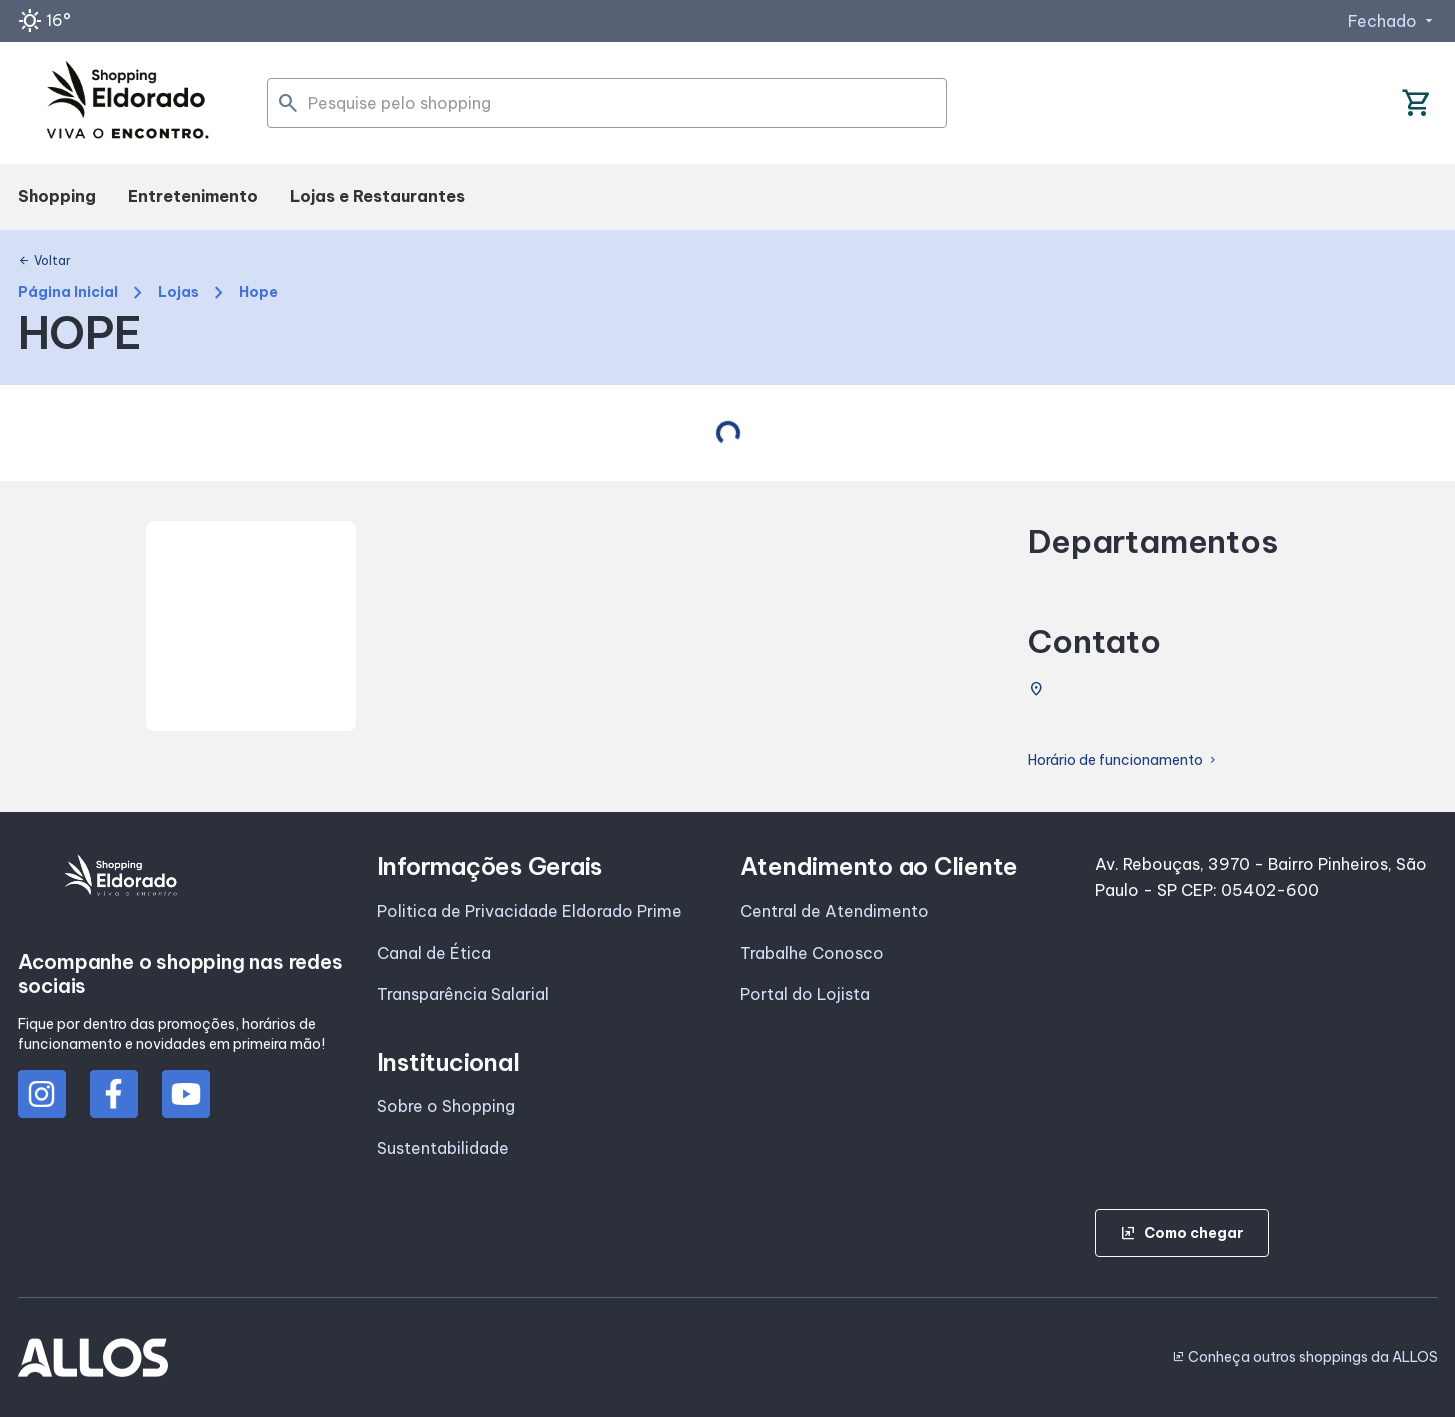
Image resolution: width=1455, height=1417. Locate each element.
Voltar (44, 261)
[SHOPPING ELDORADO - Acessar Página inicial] (128, 103)
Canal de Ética (434, 953)
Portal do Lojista (805, 994)
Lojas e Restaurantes (377, 196)
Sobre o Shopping (446, 1106)
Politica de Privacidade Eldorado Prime (529, 911)
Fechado (1392, 21)
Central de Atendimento (834, 911)
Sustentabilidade (443, 1148)
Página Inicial (68, 292)
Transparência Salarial (463, 994)
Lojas (178, 292)
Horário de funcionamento (1123, 760)
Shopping (57, 196)
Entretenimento (193, 196)
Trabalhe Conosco (812, 953)
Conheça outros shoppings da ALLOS (1305, 1357)
